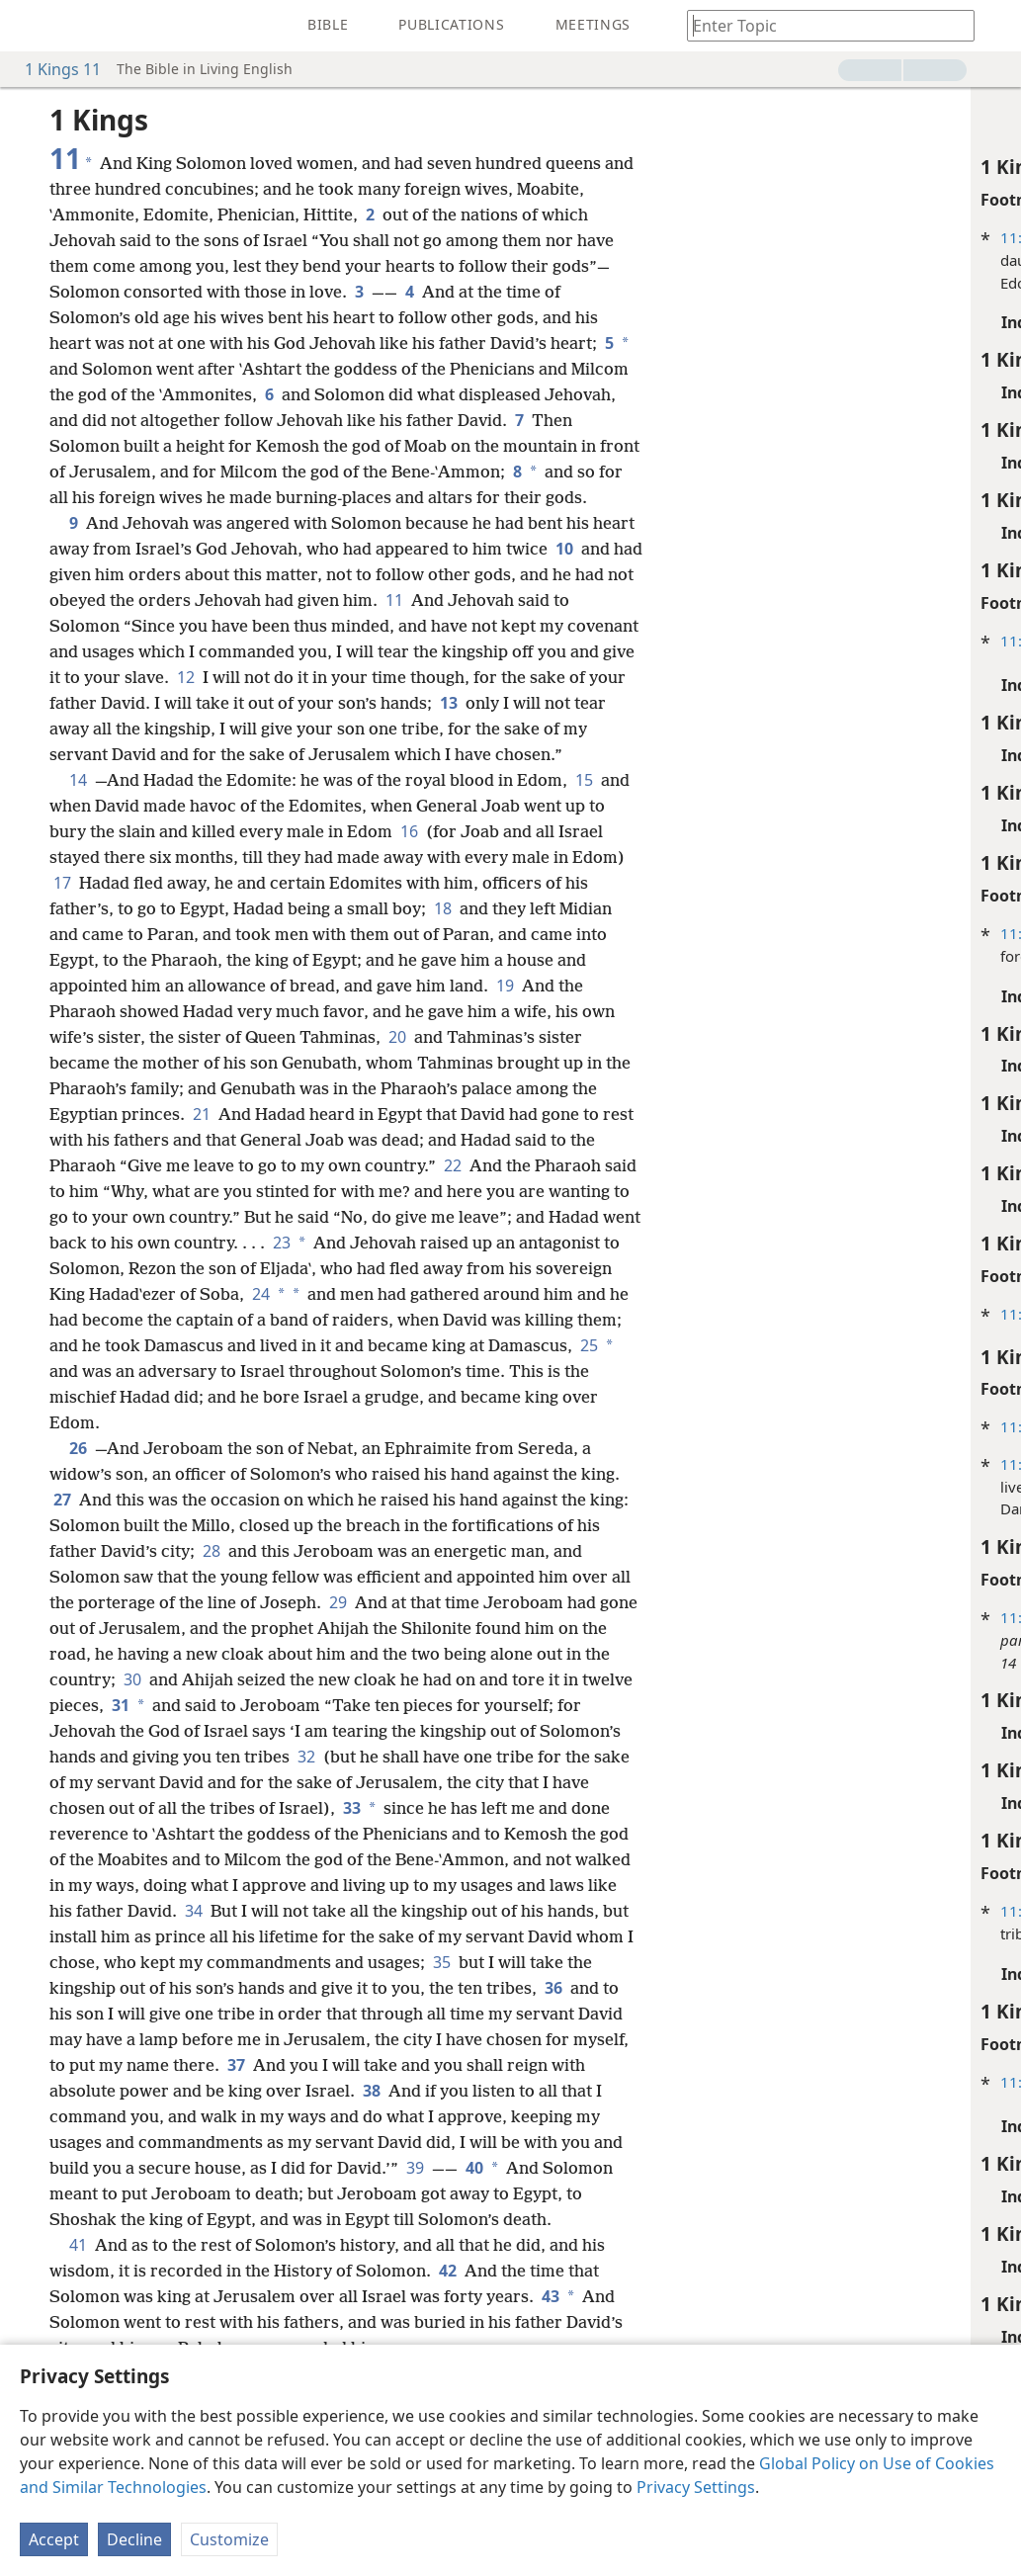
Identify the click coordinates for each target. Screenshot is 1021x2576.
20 (397, 1088)
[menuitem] (29, 25)
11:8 (719, 933)
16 (429, 883)
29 (361, 1654)
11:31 (723, 1911)
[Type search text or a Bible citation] (821, 25)
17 (62, 934)
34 (381, 1962)
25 (269, 1422)
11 (479, 626)
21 (201, 1165)
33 (435, 1859)
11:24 (723, 1426)
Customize (229, 2539)
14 (78, 831)
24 (452, 1345)
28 (238, 1602)
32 (391, 1808)
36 (211, 2065)
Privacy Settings (696, 2487)
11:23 (723, 1314)
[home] (29, 25)
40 (241, 2245)
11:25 (723, 1617)
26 (78, 1499)
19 (505, 1037)
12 (286, 703)
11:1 (719, 237)
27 (62, 1551)
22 (481, 1217)
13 (575, 728)
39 (184, 2245)
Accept (54, 2539)
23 (465, 1294)
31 (173, 1756)
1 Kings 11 (53, 69)
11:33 (723, 2082)
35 (123, 2039)
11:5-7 (726, 640)
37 (583, 2116)
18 (443, 960)
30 (161, 1731)
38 (155, 2168)
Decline (134, 2539)
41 (78, 2322)
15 (582, 831)
